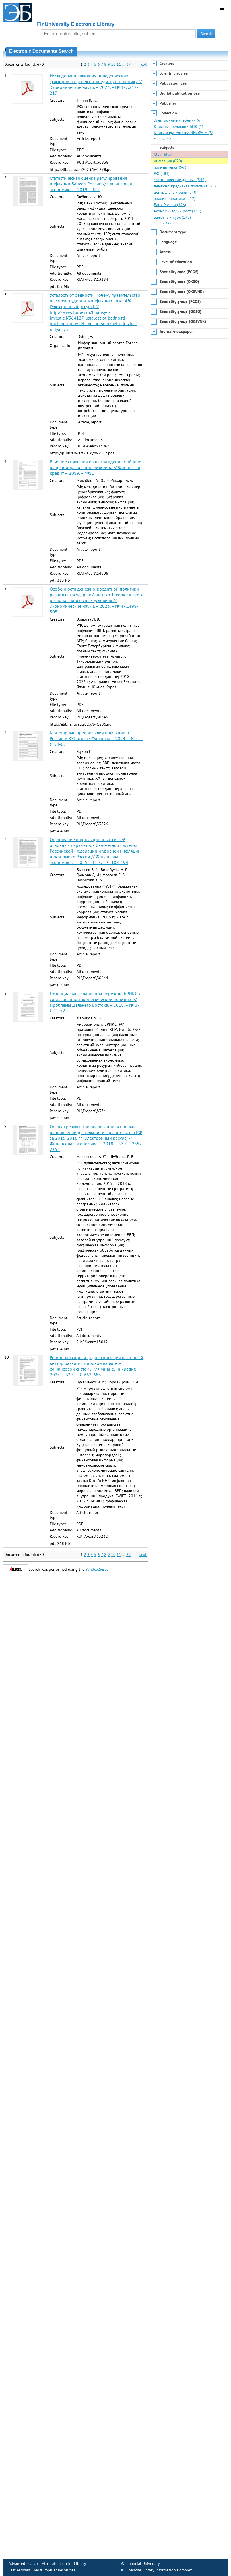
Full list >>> (162, 138)
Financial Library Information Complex (158, 2570)
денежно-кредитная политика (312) (186, 186)
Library (80, 2563)
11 (119, 64)
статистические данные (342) (180, 179)
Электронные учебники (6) (177, 120)
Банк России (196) (170, 204)
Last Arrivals (19, 2570)
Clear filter (163, 154)
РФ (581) (162, 173)
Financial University (142, 2563)
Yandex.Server (98, 1569)
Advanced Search (23, 2563)
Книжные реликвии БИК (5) (178, 126)
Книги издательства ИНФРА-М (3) (183, 132)
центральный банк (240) (175, 192)
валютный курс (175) (172, 217)
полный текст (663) (171, 167)
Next (143, 64)
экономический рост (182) (177, 211)
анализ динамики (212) (174, 198)
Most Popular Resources (54, 2570)
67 (128, 64)
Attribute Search (56, 2563)
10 (113, 64)
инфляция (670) (168, 160)
